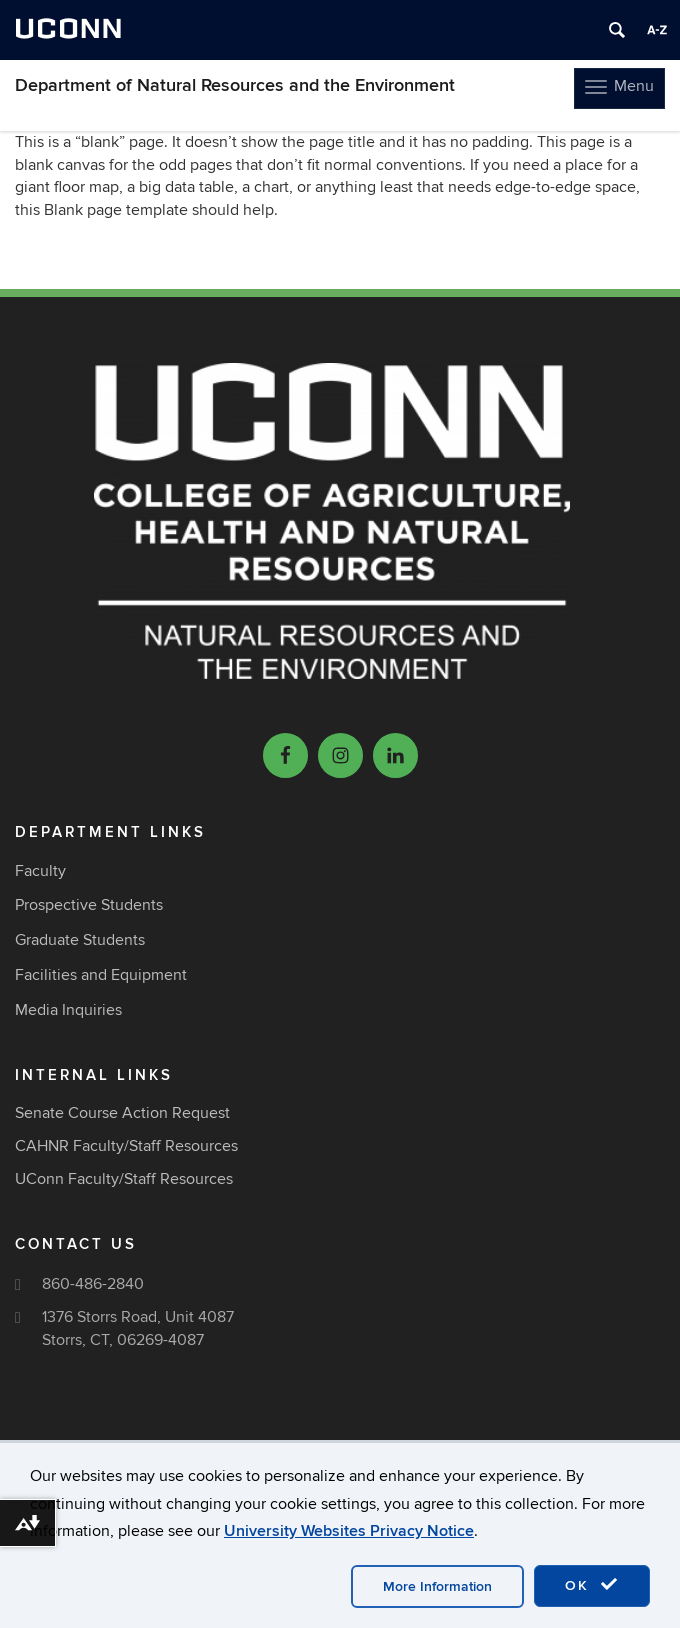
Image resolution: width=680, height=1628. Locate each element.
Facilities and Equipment (101, 975)
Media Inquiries (68, 1010)
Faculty (40, 871)
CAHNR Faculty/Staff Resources (126, 1146)
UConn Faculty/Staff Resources (124, 1179)
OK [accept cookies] (592, 1585)
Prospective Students (89, 905)
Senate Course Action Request (122, 1113)
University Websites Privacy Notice (349, 1531)
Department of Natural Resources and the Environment (235, 85)
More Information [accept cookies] (437, 1586)
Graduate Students (80, 940)
